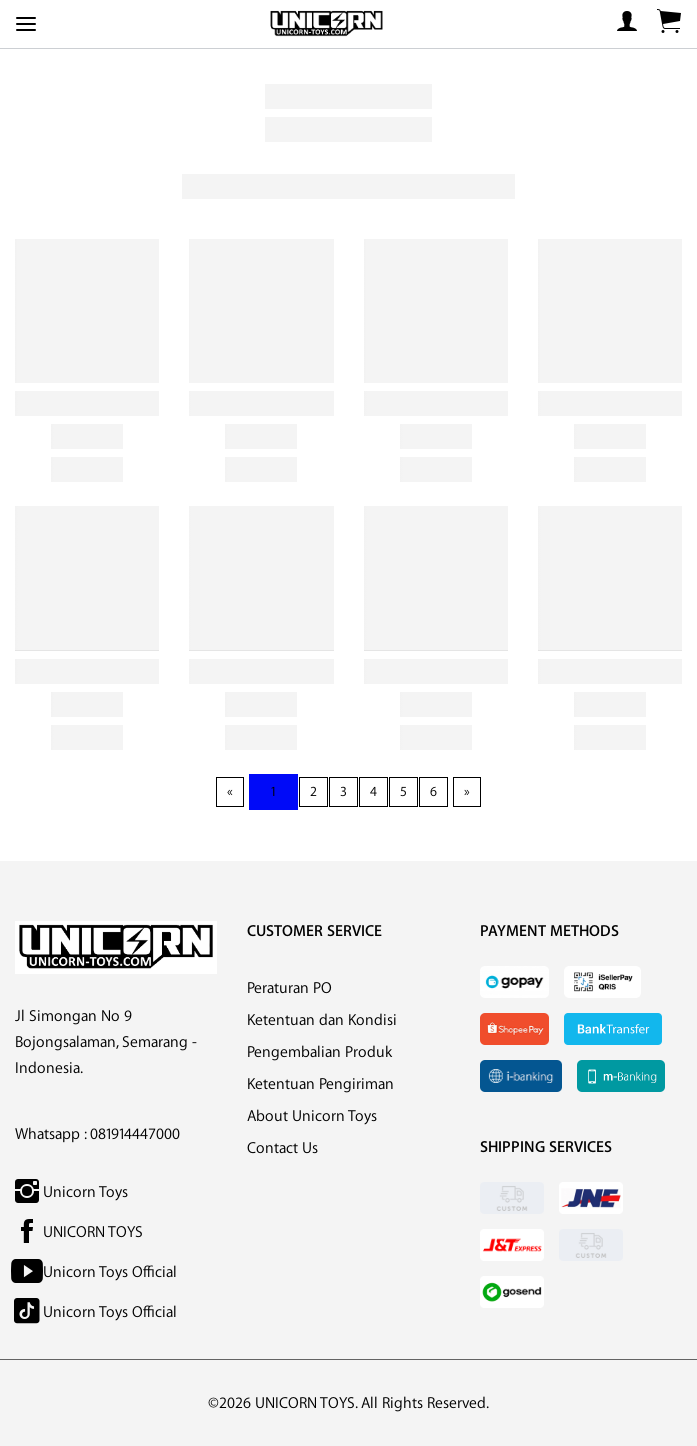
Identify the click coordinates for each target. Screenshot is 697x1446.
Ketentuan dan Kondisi (322, 1020)
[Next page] (467, 792)
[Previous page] (230, 792)
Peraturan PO (289, 988)
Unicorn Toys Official (96, 1272)
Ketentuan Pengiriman (320, 1084)
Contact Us (282, 1148)
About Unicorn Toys (312, 1116)
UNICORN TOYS (79, 1232)
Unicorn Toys (71, 1192)
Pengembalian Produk (319, 1052)
